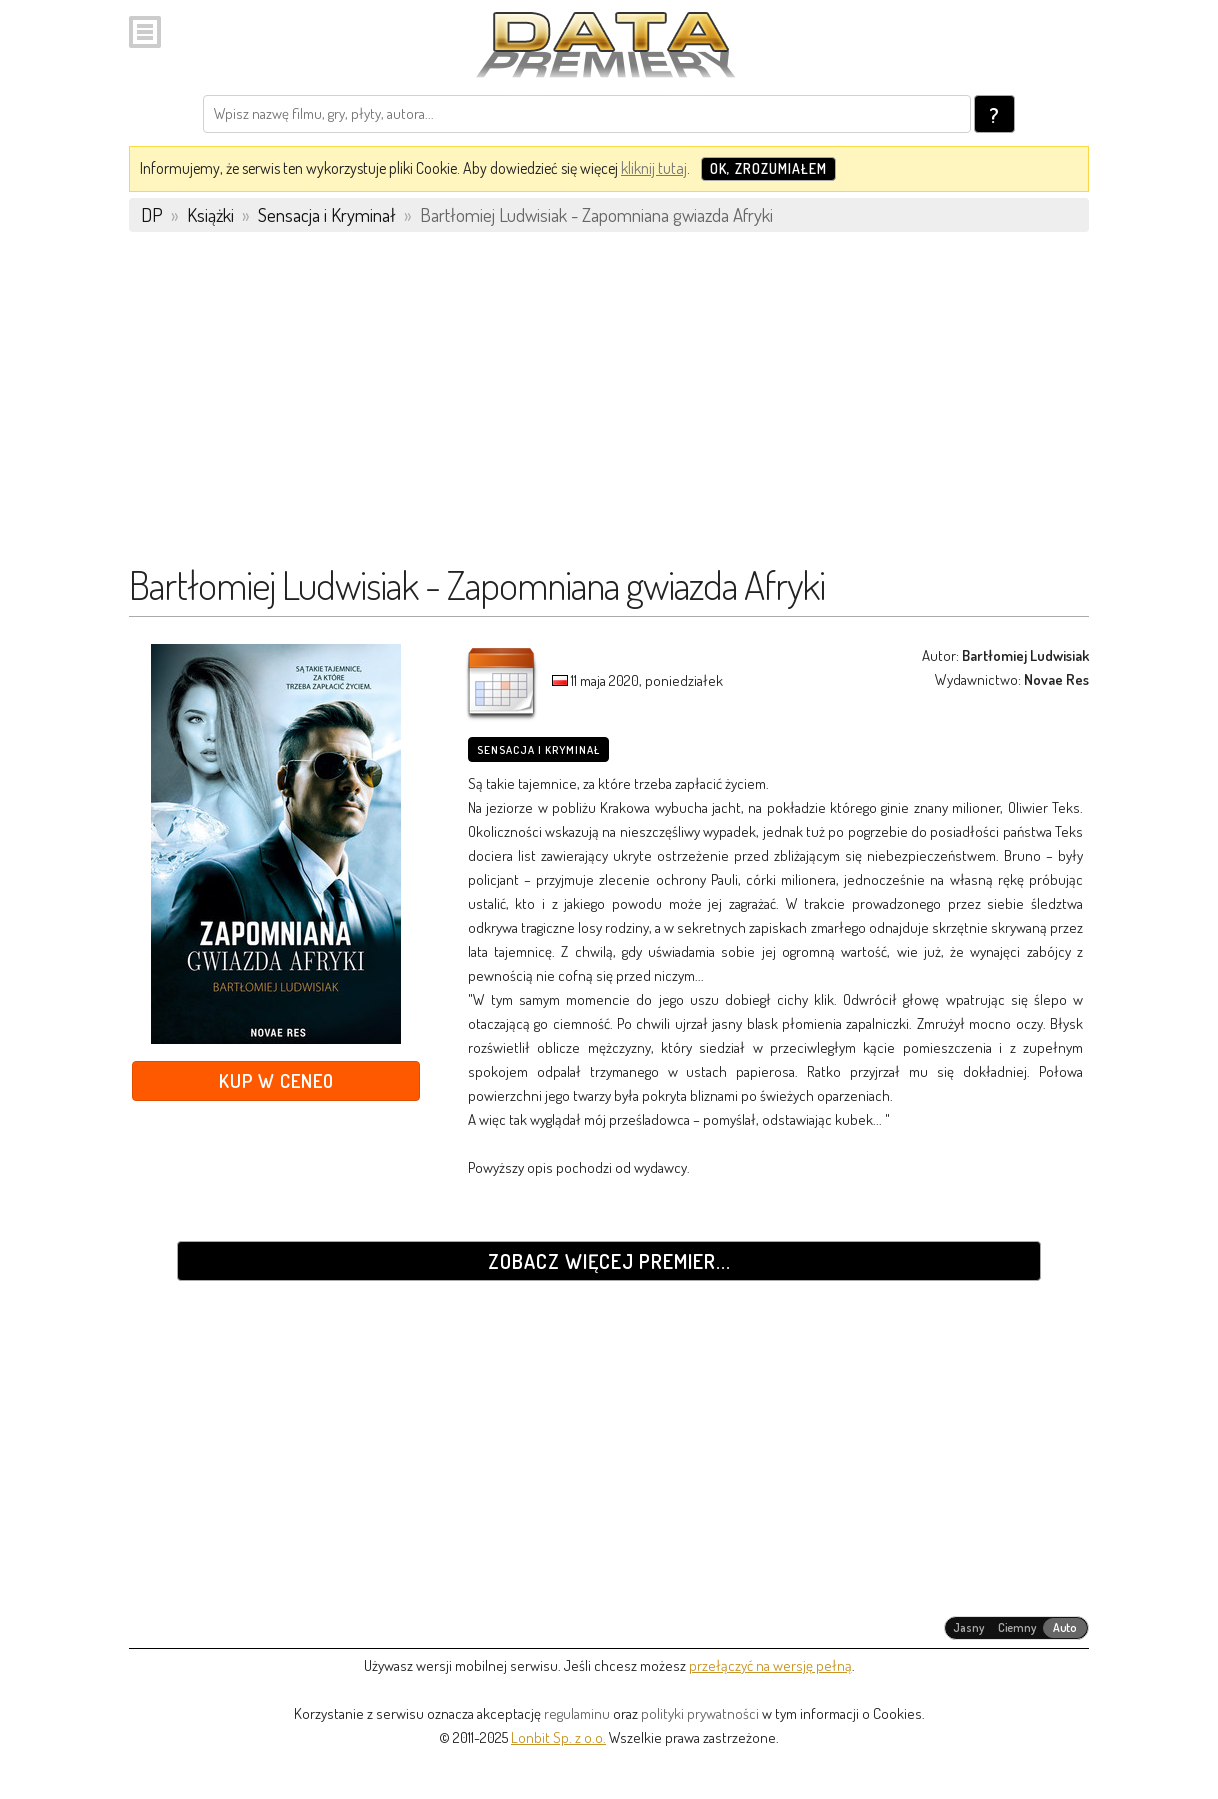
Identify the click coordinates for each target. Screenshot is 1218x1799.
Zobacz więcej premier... (609, 1261)
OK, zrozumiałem (768, 168)
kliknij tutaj (654, 168)
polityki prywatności (700, 1713)
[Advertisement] (609, 407)
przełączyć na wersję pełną (770, 1665)
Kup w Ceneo (276, 1080)
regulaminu (577, 1713)
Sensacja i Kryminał (538, 750)
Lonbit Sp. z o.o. (558, 1737)
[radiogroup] (1016, 1628)
